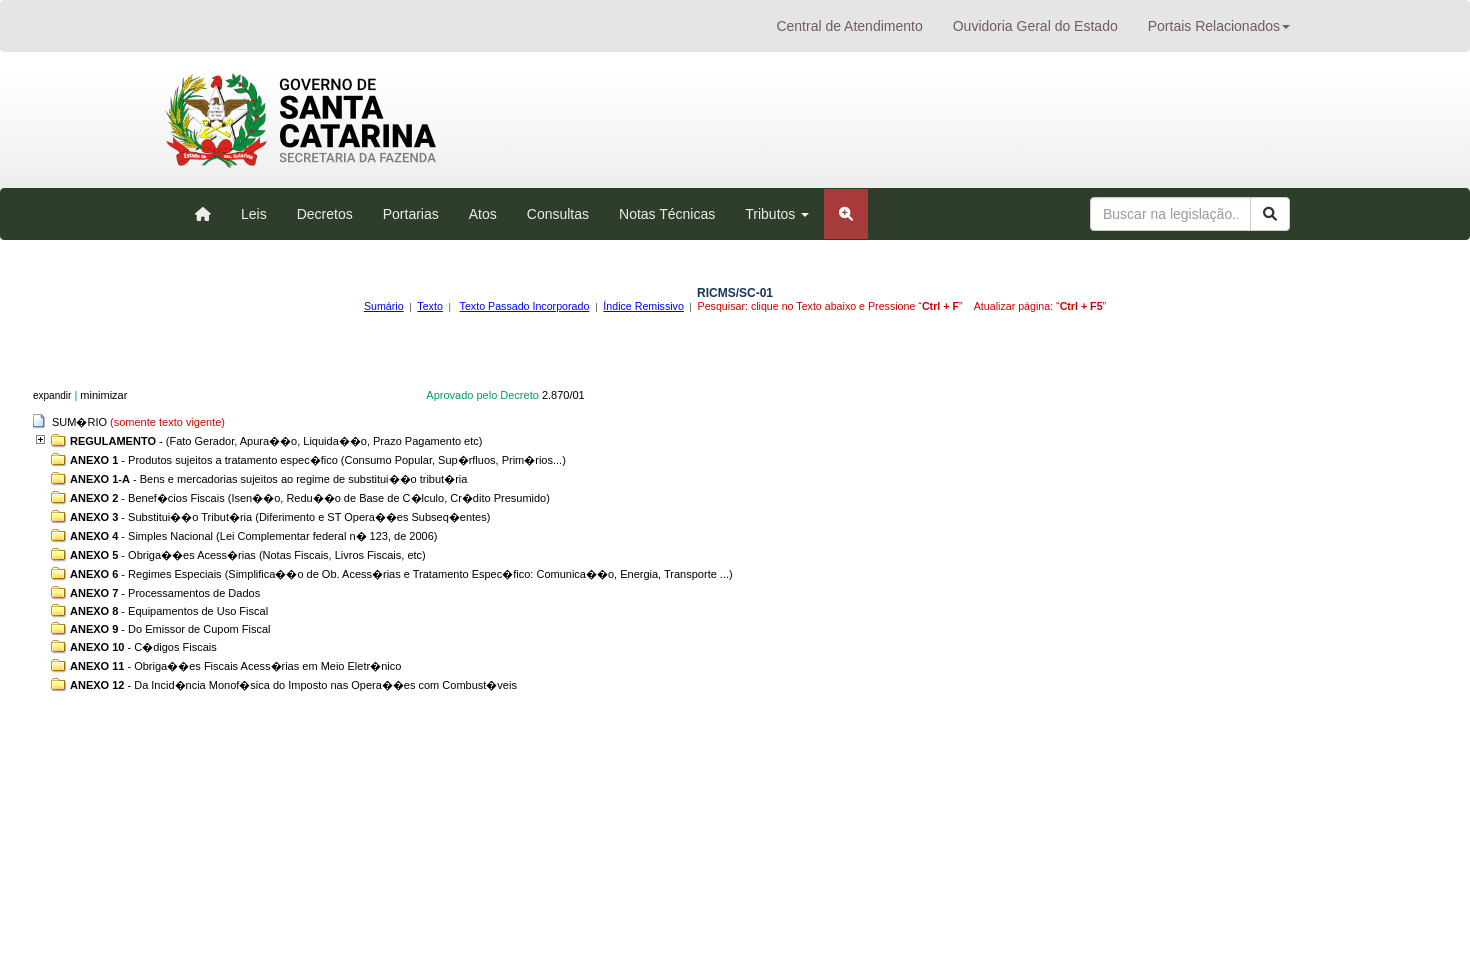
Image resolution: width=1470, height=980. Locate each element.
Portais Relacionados (1219, 26)
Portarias (411, 214)
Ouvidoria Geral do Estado (1035, 26)
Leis (254, 214)
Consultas (558, 214)
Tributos (777, 214)
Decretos (325, 214)
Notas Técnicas (667, 214)
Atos (483, 214)
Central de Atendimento (849, 26)
